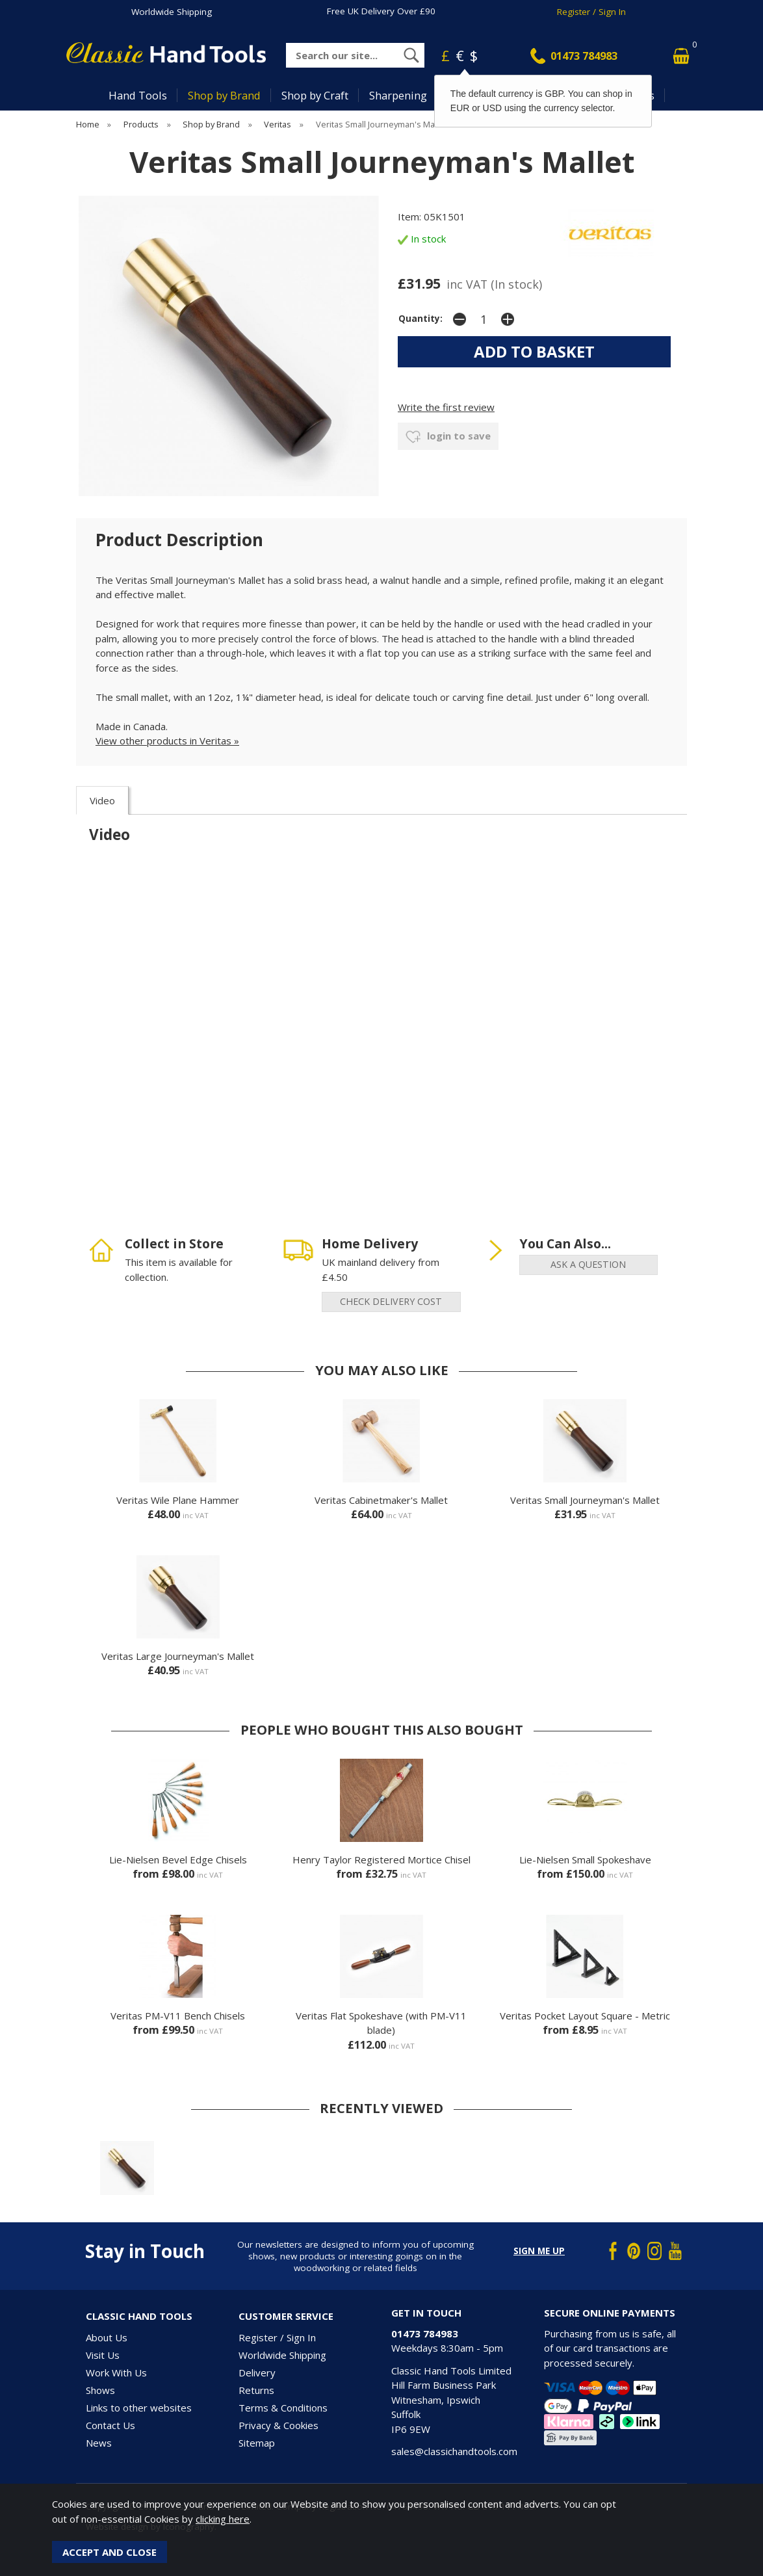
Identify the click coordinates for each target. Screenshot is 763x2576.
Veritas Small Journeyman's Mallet (585, 1499)
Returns (256, 2390)
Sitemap (257, 2442)
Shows (100, 2390)
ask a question (588, 1264)
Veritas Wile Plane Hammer (177, 1499)
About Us (106, 2337)
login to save (448, 437)
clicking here (223, 2518)
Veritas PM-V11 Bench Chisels (177, 2015)
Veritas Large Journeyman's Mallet (177, 1656)
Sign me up (539, 2251)
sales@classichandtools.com (454, 2451)
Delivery (257, 2372)
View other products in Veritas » (167, 740)
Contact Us (110, 2425)
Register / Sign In (591, 12)
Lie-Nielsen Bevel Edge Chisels (178, 1859)
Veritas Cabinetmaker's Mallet (381, 1499)
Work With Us (116, 2372)
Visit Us (103, 2354)
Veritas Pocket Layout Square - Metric (585, 2015)
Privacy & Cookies (278, 2425)
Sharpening (398, 95)
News (99, 2442)
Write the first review (446, 407)
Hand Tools (138, 95)
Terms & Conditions (283, 2407)
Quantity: (420, 318)
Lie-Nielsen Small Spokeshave (585, 1859)
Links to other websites (139, 2407)
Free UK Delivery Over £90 (381, 11)
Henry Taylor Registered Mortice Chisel (381, 1859)
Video (102, 800)
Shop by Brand (224, 95)
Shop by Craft (314, 95)
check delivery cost (391, 1301)
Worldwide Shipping (171, 12)
